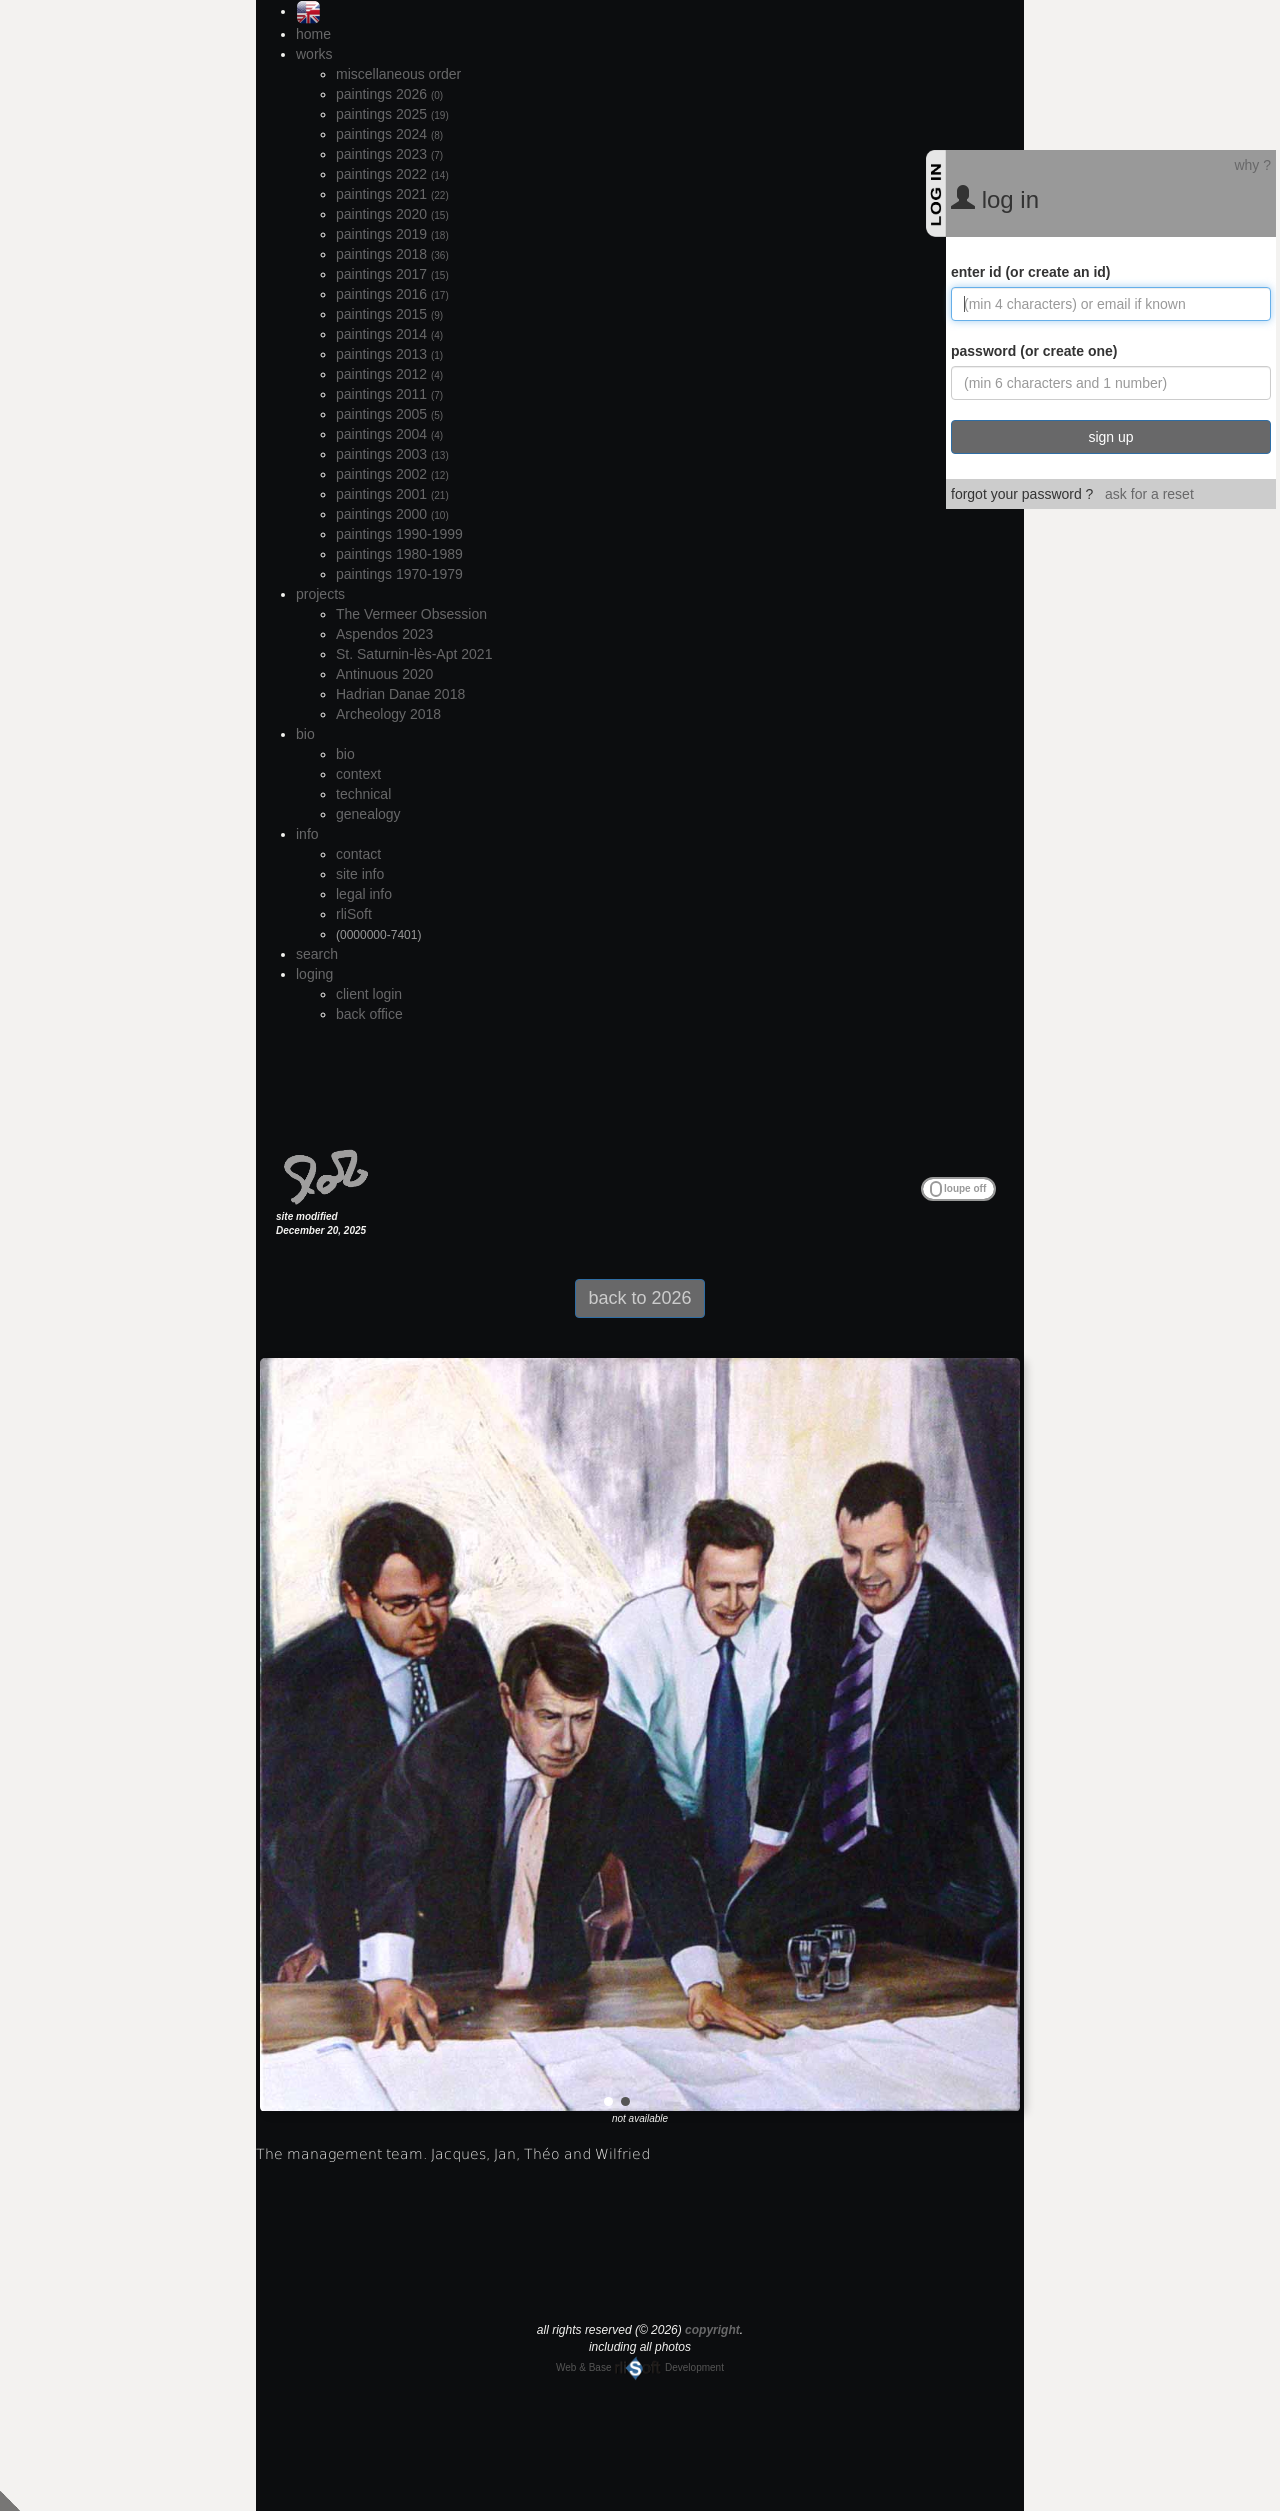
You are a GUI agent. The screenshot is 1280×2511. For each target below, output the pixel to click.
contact (358, 854)
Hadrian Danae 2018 (400, 694)
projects (320, 594)
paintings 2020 (392, 214)
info (307, 834)
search (317, 954)
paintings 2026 (389, 94)
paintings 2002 (392, 474)
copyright (712, 2330)
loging (314, 974)
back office (369, 1014)
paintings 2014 (389, 334)
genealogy (368, 814)
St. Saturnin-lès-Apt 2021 (414, 654)
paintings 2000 (392, 514)
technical (363, 794)
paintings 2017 (392, 274)
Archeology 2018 (388, 714)
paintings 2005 (389, 414)
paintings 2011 (389, 394)
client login (369, 994)
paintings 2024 (389, 134)
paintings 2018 (392, 254)
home (313, 34)
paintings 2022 (392, 174)
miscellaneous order (398, 74)
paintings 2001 (392, 494)
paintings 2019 (392, 234)
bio (305, 734)
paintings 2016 (392, 294)
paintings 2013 (389, 354)
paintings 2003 (392, 454)
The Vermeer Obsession (411, 614)
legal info (364, 894)
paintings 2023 (389, 154)
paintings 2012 (389, 374)
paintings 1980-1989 (399, 554)
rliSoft (354, 914)
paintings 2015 (389, 314)
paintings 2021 (392, 194)
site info (360, 874)
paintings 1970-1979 (399, 574)
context (358, 774)
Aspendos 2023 (384, 634)
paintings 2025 (392, 114)
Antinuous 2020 (384, 674)
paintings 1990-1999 (399, 534)
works (314, 54)
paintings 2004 (389, 434)
